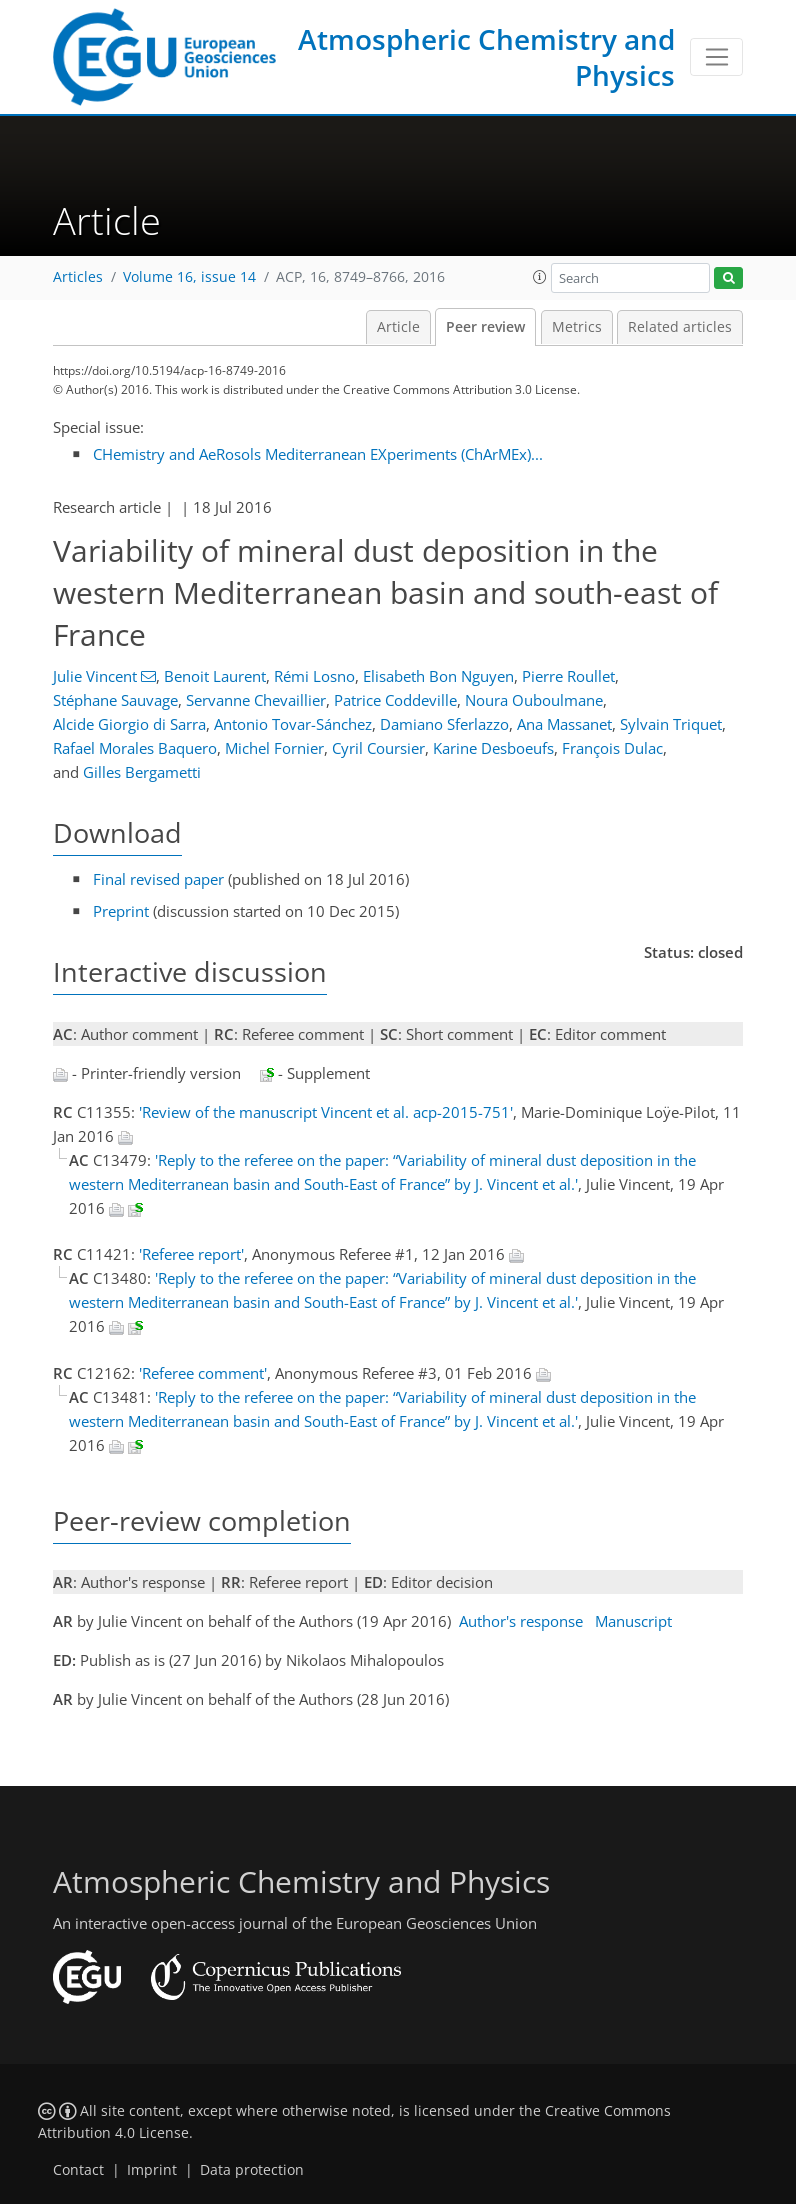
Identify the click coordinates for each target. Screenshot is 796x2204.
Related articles (680, 327)
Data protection (252, 2170)
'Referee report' (191, 1254)
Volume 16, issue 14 (189, 277)
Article (398, 327)
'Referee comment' (203, 1373)
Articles (78, 277)
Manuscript (633, 1621)
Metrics (577, 327)
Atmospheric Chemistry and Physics (486, 57)
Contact (78, 2170)
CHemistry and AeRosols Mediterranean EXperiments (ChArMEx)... (318, 454)
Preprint (121, 911)
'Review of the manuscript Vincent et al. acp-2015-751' (326, 1112)
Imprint (152, 2170)
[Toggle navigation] (716, 57)
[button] (540, 277)
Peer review (485, 327)
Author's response (521, 1621)
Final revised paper (158, 879)
